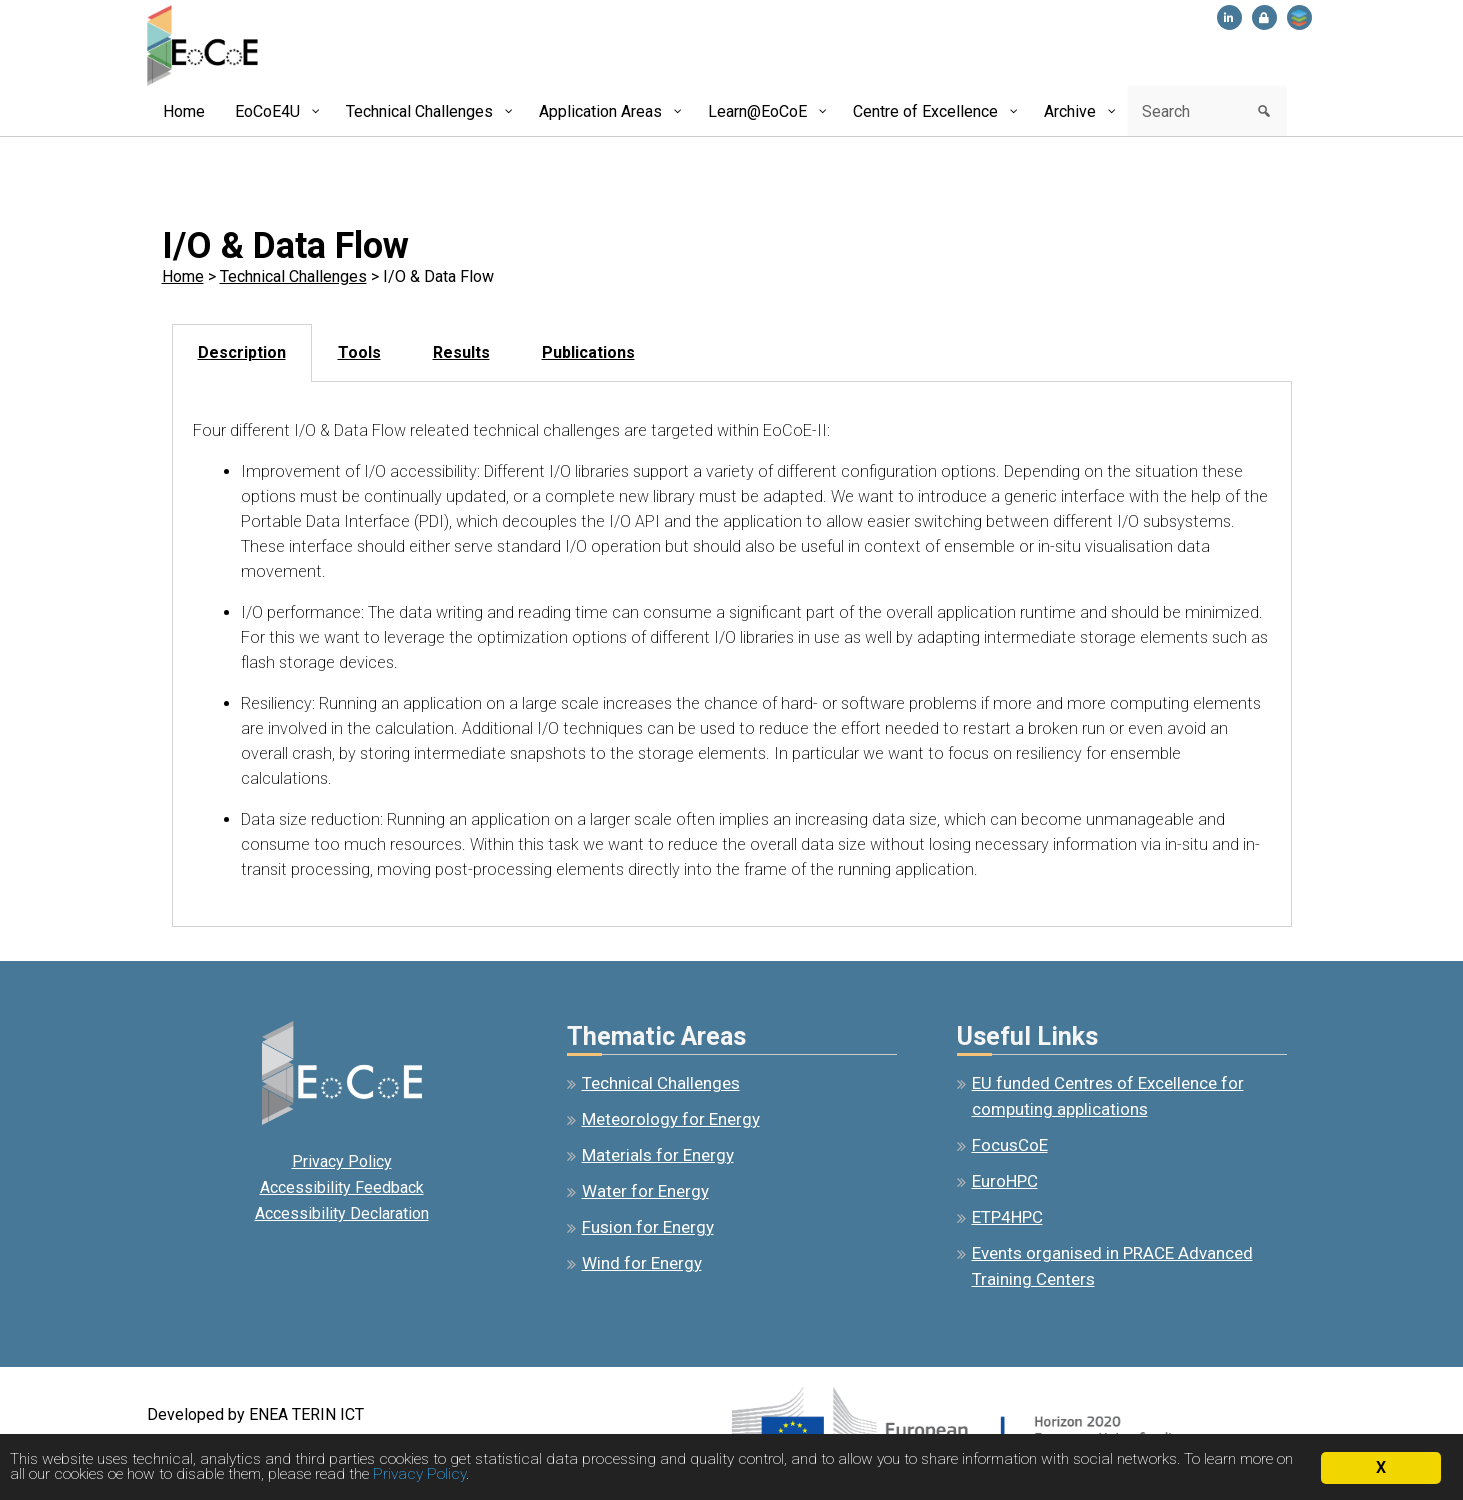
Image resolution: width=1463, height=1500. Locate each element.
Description (242, 352)
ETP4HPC (1007, 1217)
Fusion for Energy (648, 1227)
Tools (359, 352)
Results (461, 352)
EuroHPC (1005, 1181)
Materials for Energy (658, 1155)
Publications (588, 352)
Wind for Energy (642, 1263)
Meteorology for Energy (671, 1119)
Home (183, 276)
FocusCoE (1010, 1145)
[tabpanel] (732, 654)
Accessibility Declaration (342, 1213)
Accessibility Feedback (342, 1187)
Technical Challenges (293, 276)
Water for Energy (645, 1191)
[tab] (242, 353)
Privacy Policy (342, 1161)
